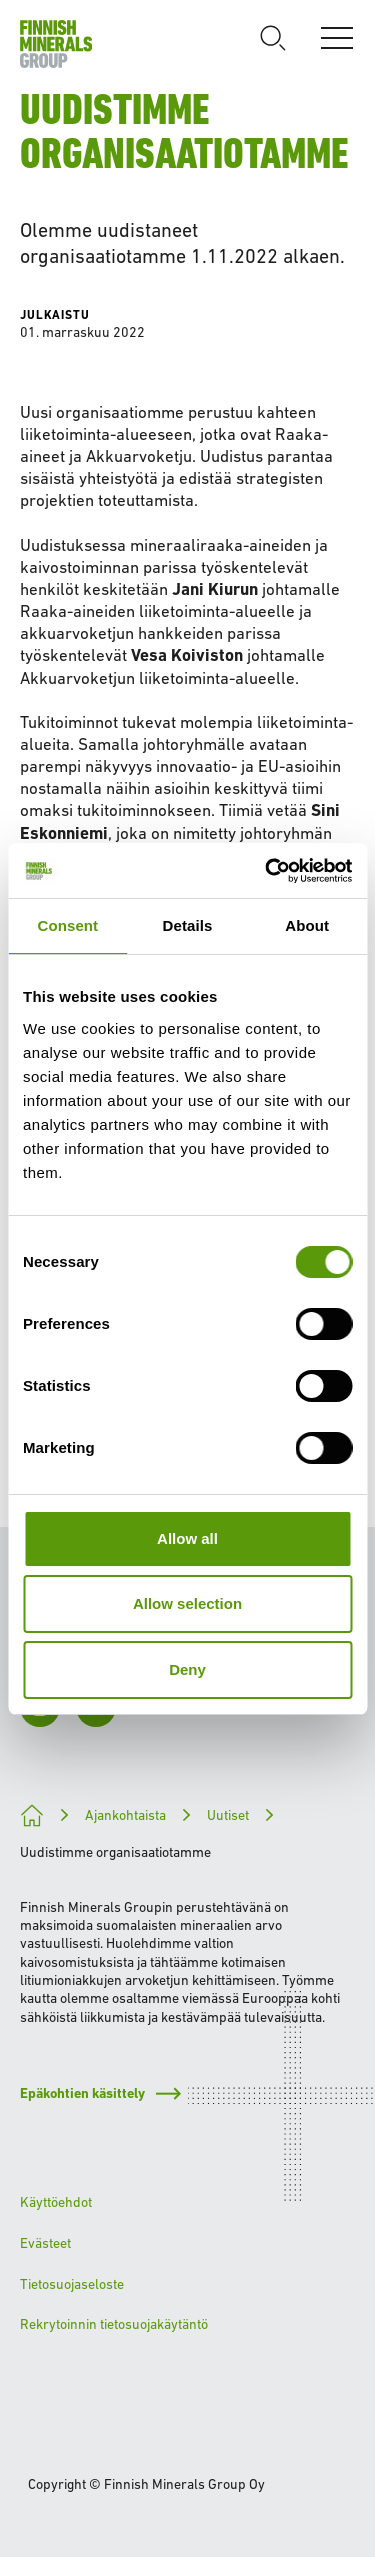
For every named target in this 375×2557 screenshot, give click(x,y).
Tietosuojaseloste (72, 2284)
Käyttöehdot (56, 2202)
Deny (187, 1669)
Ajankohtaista (125, 1815)
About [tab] (307, 925)
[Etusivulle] (56, 44)
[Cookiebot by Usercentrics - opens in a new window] (267, 871)
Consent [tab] (67, 925)
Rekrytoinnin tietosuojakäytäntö (114, 2324)
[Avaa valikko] (337, 38)
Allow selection (187, 1603)
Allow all (187, 1538)
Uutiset (228, 1815)
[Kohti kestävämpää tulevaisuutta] (32, 1816)
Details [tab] (188, 925)
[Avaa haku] (273, 38)
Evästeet (45, 2243)
